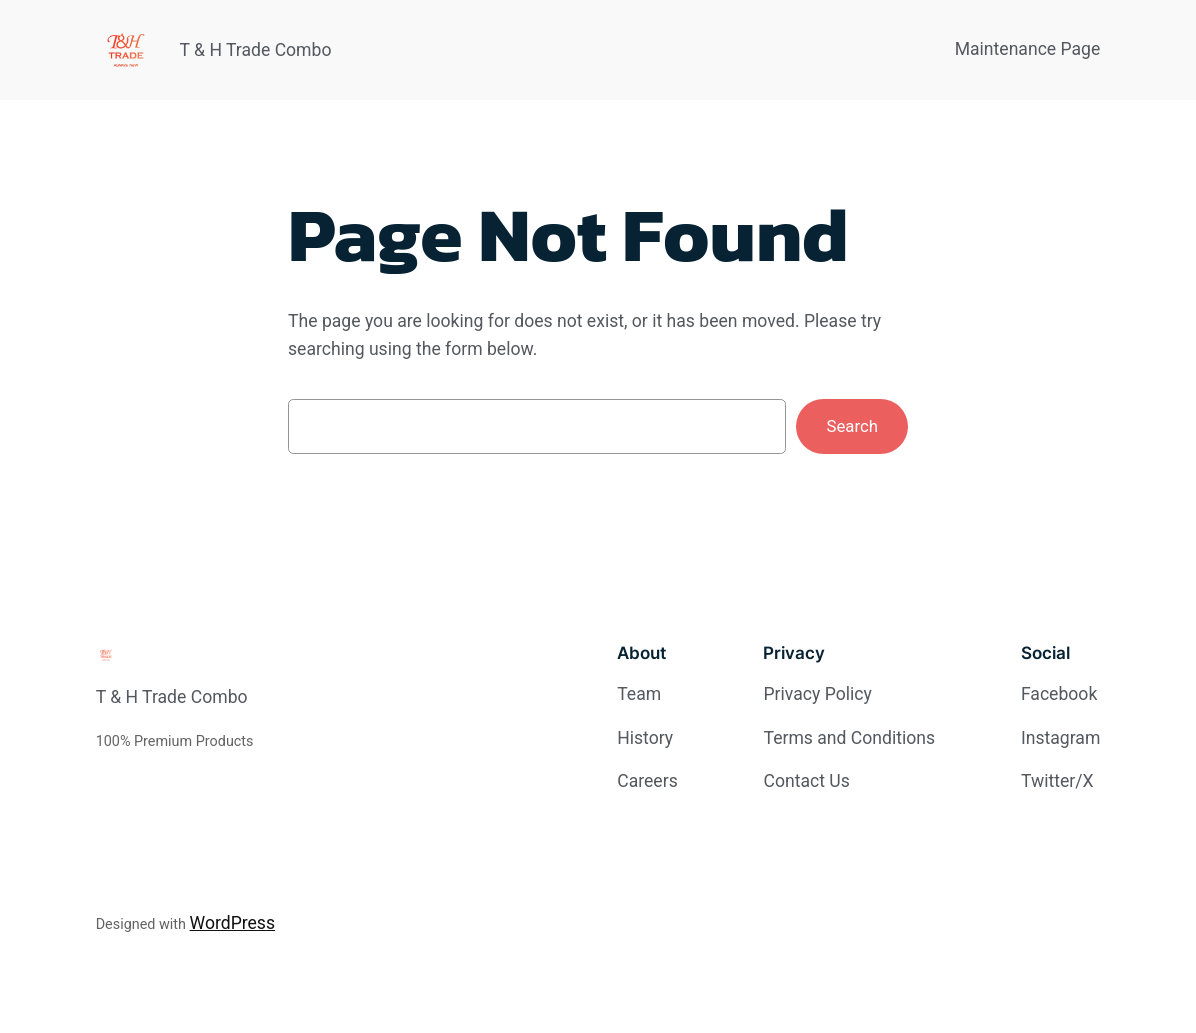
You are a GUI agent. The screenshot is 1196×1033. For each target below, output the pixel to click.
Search (852, 426)
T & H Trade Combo (256, 50)
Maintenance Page (1028, 49)
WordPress (233, 923)
